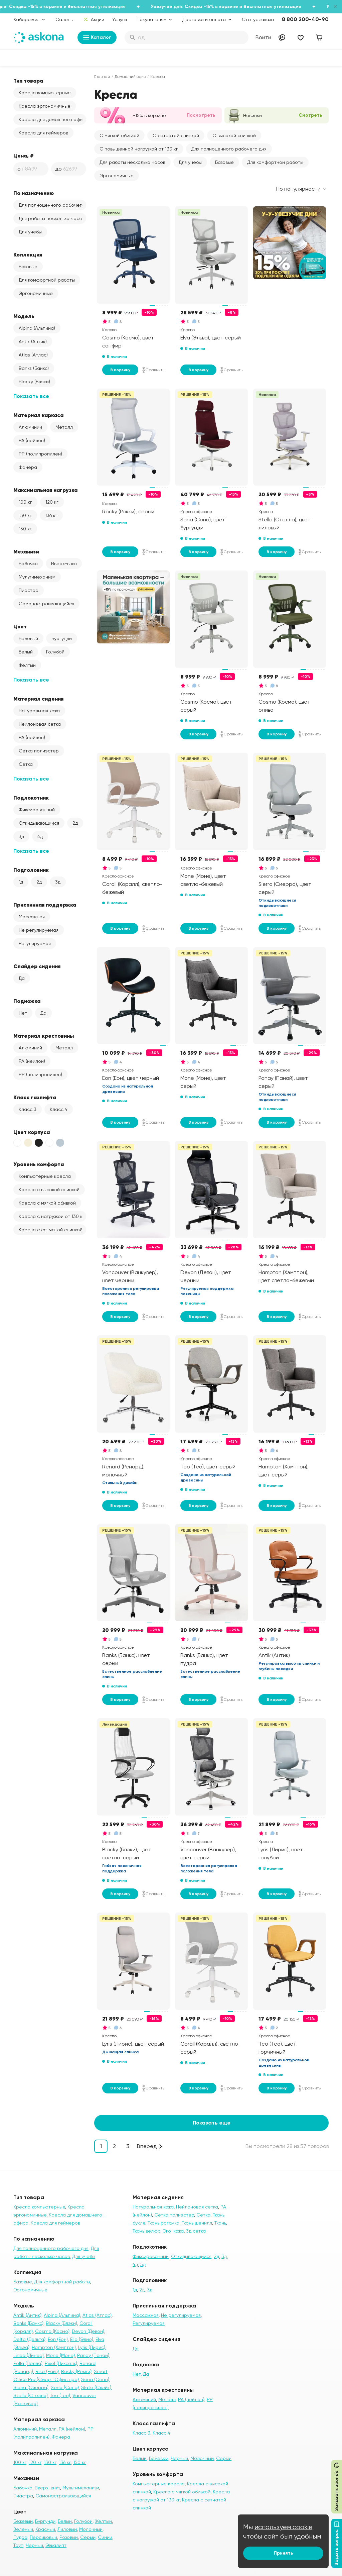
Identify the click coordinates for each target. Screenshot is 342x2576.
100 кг (25, 502)
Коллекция (27, 254)
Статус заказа (258, 19)
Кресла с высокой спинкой (49, 1189)
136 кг (51, 515)
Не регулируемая (38, 930)
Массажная (32, 916)
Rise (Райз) (47, 2371)
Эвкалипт (55, 2545)
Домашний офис (130, 76)
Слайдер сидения (36, 966)
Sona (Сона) (65, 2387)
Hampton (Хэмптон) (54, 2347)
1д (21, 882)
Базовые (28, 266)
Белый (26, 651)
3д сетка (196, 2231)
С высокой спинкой (234, 135)
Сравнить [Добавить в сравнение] (153, 370)
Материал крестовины (43, 1035)
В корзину (120, 370)
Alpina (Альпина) (37, 328)
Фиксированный (37, 809)
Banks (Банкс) (34, 368)
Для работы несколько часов (51, 218)
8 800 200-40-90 (305, 19)
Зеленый (23, 2529)
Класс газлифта (34, 1097)
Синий (105, 2537)
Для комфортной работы (47, 280)
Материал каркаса (38, 415)
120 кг (51, 502)
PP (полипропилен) (40, 453)
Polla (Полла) (27, 2363)
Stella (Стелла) (30, 2395)
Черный (34, 2545)
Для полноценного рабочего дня (52, 205)
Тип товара (28, 80)
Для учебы (30, 231)
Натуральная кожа (39, 710)
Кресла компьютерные (45, 92)
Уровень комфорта (38, 1164)
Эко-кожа (173, 2231)
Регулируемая (35, 943)
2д (75, 823)
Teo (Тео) (60, 2395)
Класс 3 (27, 1109)
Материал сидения (38, 698)
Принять (283, 2553)
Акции (93, 19)
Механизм (26, 551)
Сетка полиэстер (39, 750)
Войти (263, 37)
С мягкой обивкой (119, 135)
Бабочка (28, 563)
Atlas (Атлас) (33, 354)
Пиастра (28, 590)
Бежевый (28, 638)
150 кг (25, 528)
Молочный (91, 2529)
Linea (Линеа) (28, 2355)
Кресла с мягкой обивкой (47, 1203)
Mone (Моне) (60, 2355)
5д (143, 2264)
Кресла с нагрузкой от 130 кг (51, 1216)
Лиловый (67, 2529)
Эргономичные (36, 293)
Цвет (20, 626)
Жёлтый (27, 665)
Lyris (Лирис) (91, 2347)
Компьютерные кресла (45, 1176)
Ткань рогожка (163, 2223)
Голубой (55, 651)
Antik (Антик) (33, 341)
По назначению (33, 193)
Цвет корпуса (31, 1132)
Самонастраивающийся (46, 603)
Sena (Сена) (95, 2379)
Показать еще (211, 2123)
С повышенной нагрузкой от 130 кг (139, 148)
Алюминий (30, 427)
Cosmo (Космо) (52, 2331)
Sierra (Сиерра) (30, 2387)
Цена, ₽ (23, 155)
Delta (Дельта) (29, 2339)
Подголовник (31, 869)
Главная (102, 76)
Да (22, 978)
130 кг (25, 515)
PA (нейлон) (32, 440)
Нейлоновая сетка (40, 724)
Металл (64, 427)
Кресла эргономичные (44, 106)
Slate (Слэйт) (96, 2387)
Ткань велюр (146, 2231)
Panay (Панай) (93, 2355)
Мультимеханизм (37, 577)
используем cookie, (284, 2527)
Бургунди (61, 638)
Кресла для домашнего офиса (52, 119)
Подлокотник (31, 797)
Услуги (119, 19)
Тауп (18, 2545)
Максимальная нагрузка (45, 490)
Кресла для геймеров (43, 132)
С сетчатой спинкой (176, 135)
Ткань (220, 2223)
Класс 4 (58, 1109)
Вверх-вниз (63, 563)
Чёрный (179, 2458)
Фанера (28, 467)
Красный (45, 2529)
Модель (23, 316)
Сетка (26, 764)
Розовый (68, 2537)
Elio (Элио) (81, 2339)
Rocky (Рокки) (76, 2371)
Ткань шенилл (197, 2223)
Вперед (147, 2146)
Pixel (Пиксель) (61, 2363)
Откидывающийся (39, 823)
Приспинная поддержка (44, 904)
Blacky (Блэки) (34, 381)
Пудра (20, 2537)
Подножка (26, 1001)
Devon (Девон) (88, 2331)
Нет (23, 1013)
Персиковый (43, 2537)
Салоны (64, 19)
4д (40, 836)
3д (21, 836)
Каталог (97, 37)
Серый (88, 2537)
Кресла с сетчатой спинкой (50, 1229)
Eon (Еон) (58, 2339)
